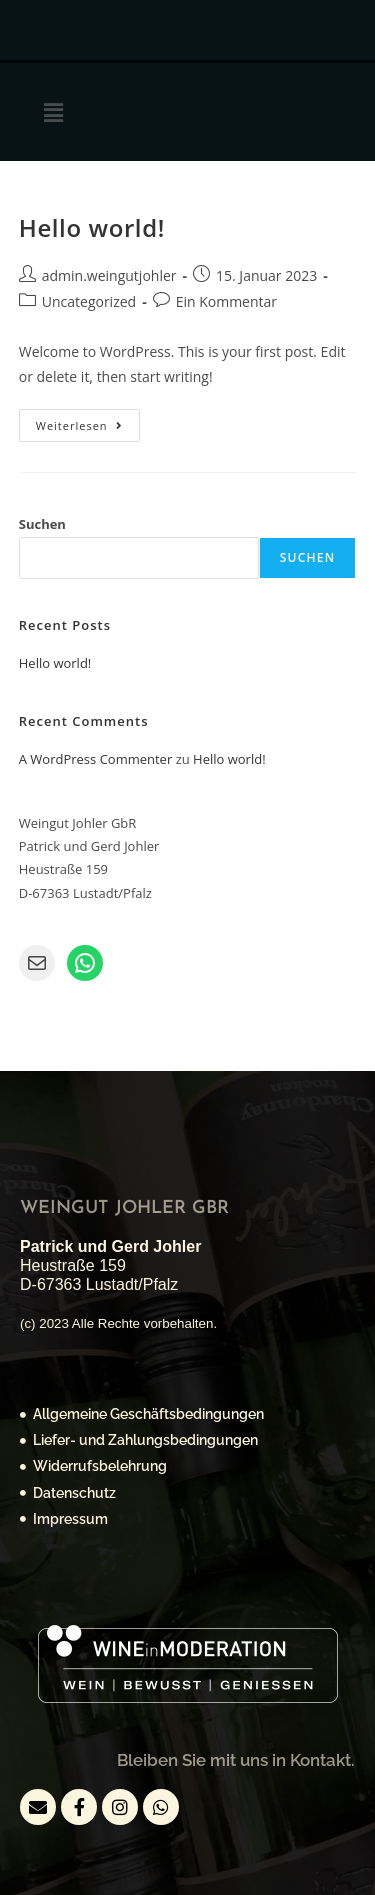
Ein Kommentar (226, 301)
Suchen (42, 524)
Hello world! (92, 227)
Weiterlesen (88, 421)
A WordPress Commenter (96, 759)
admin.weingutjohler (109, 275)
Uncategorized (89, 301)
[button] (53, 112)
